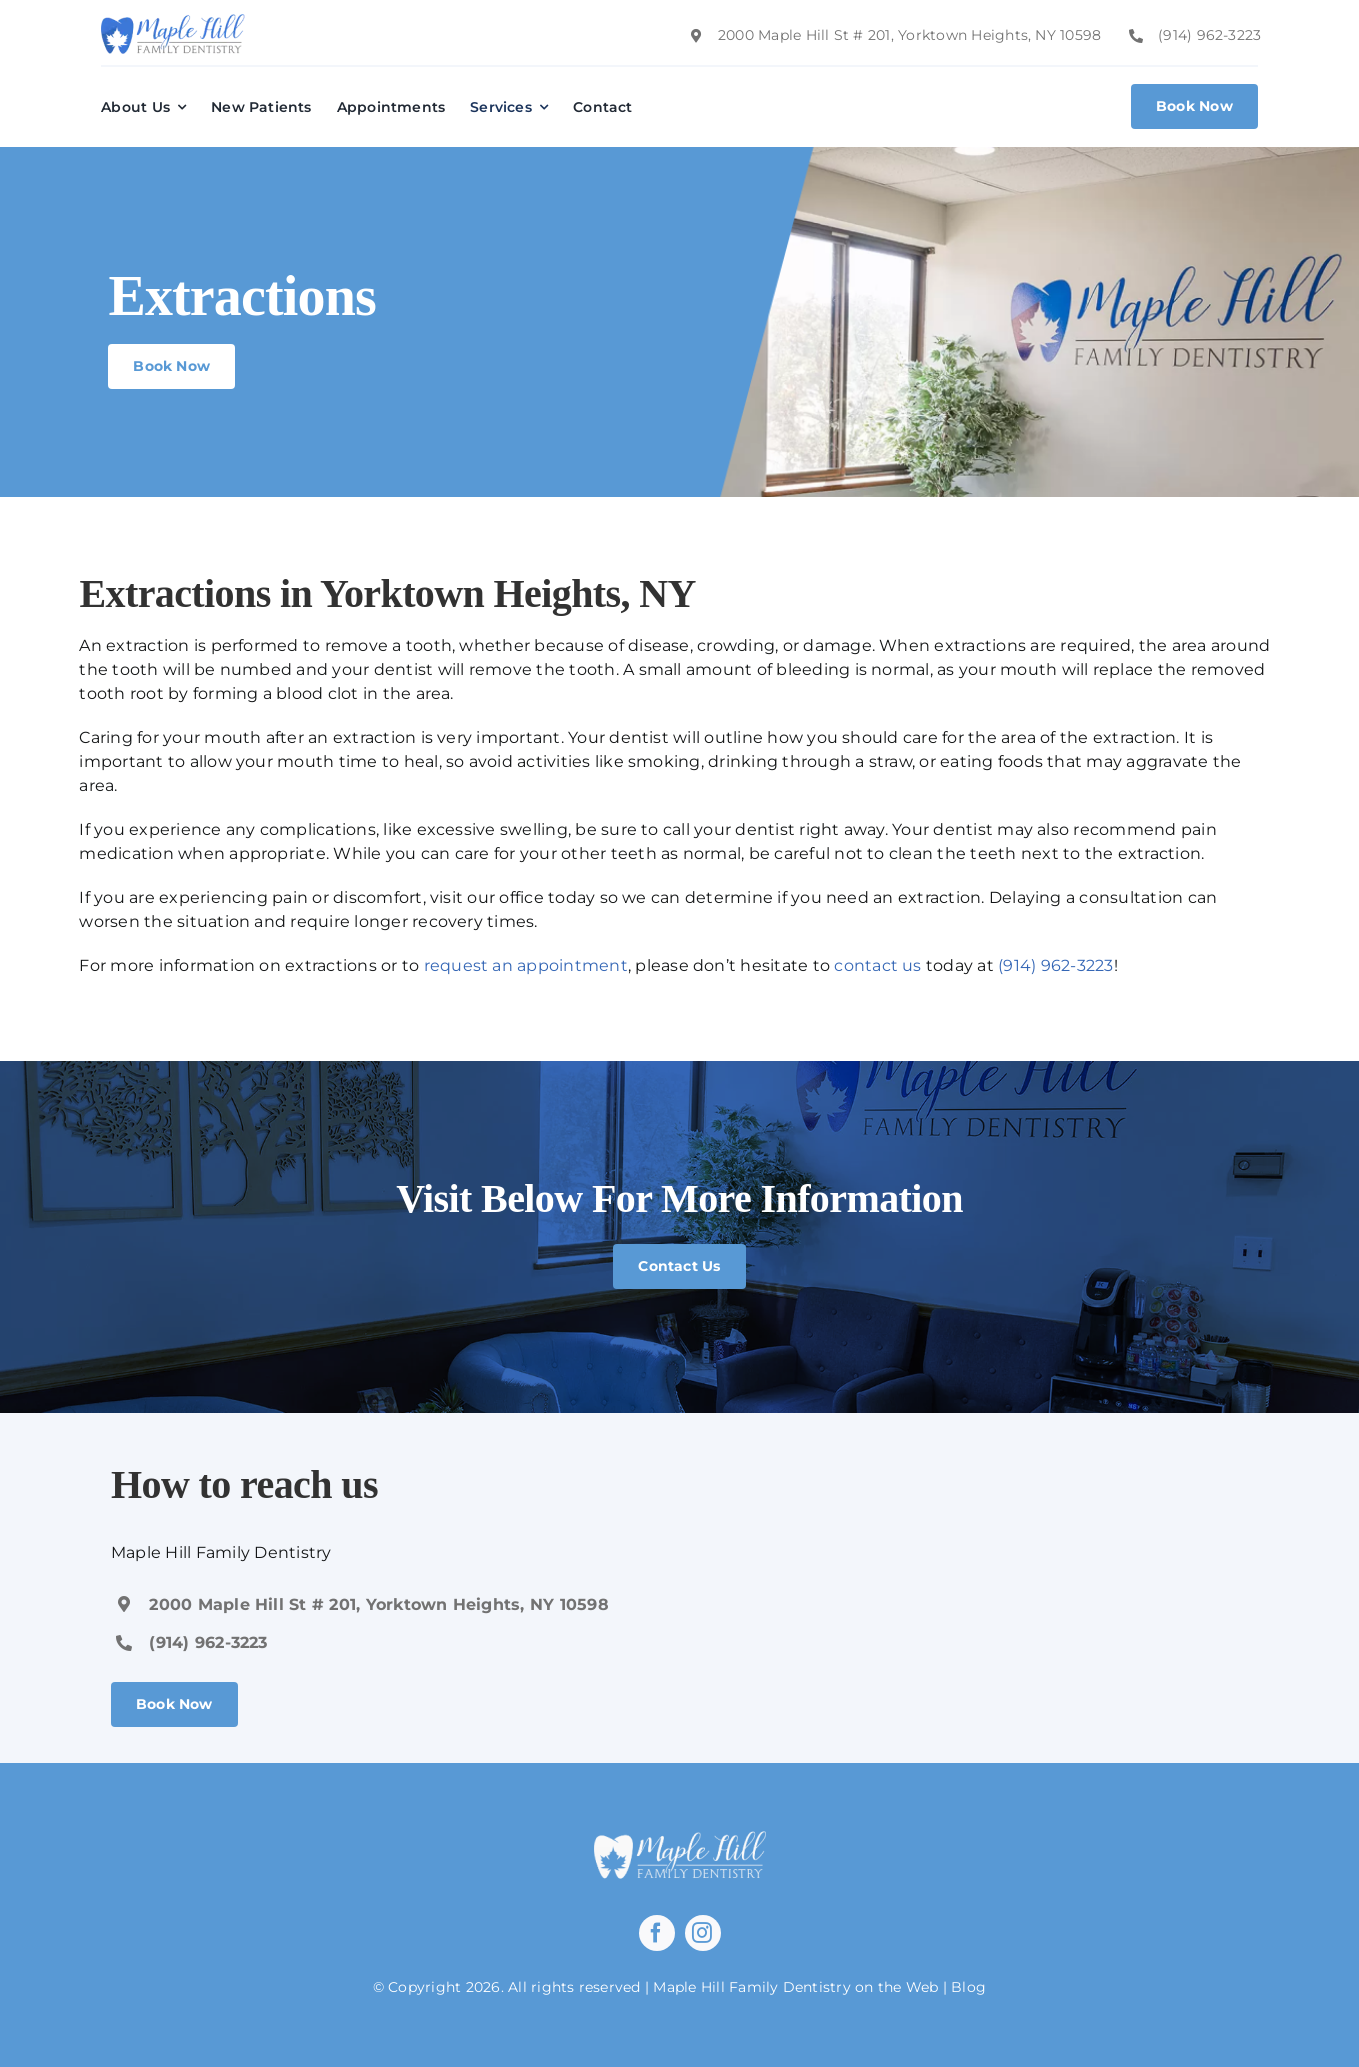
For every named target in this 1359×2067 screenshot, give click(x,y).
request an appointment (526, 965)
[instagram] (703, 1933)
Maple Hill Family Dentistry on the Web (795, 1987)
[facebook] (657, 1933)
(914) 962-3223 (1055, 965)
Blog (968, 1987)
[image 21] (173, 21)
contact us (877, 965)
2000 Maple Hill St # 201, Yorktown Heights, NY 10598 (378, 1604)
